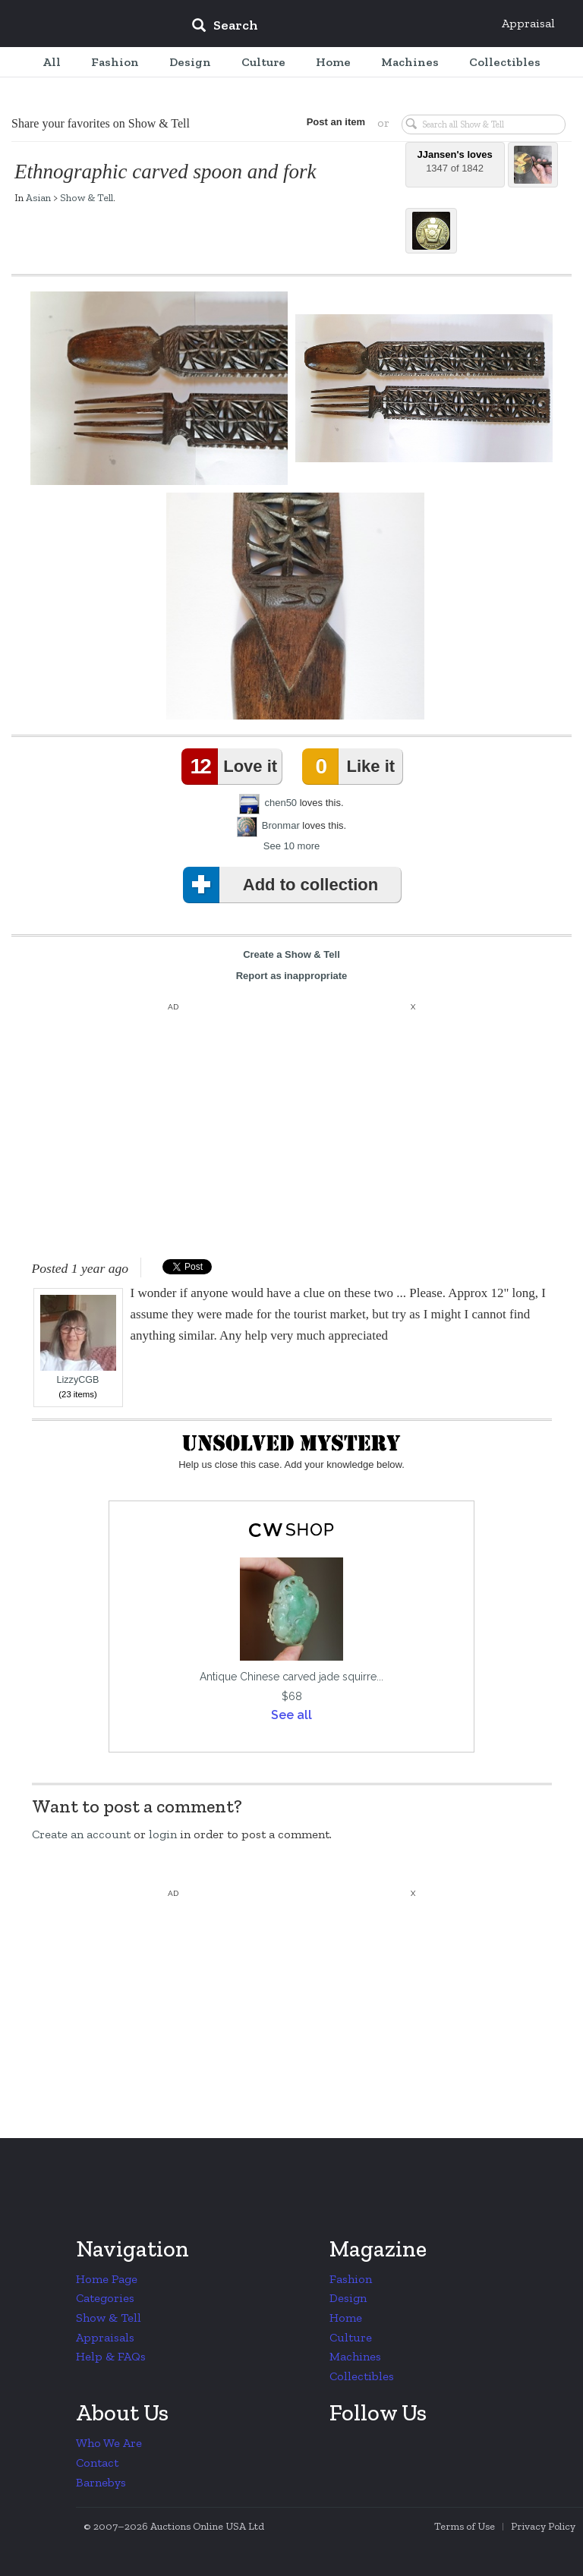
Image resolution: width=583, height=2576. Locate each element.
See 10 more (291, 846)
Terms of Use (464, 2526)
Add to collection (283, 885)
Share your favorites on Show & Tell (100, 123)
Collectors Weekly (88, 24)
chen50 (280, 802)
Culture (350, 2337)
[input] (335, 27)
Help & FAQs (111, 2356)
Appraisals (105, 2337)
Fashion (350, 2279)
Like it (351, 766)
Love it (232, 766)
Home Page (106, 2279)
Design (348, 2298)
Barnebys (101, 2482)
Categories (105, 2298)
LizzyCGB (78, 1340)
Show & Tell (86, 197)
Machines (355, 2356)
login (163, 1834)
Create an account (81, 1834)
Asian (38, 197)
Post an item (336, 122)
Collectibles (361, 2376)
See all (291, 1715)
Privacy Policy (543, 2526)
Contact (97, 2462)
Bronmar (281, 825)
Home (345, 2317)
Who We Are (109, 2443)
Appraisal (528, 23)
